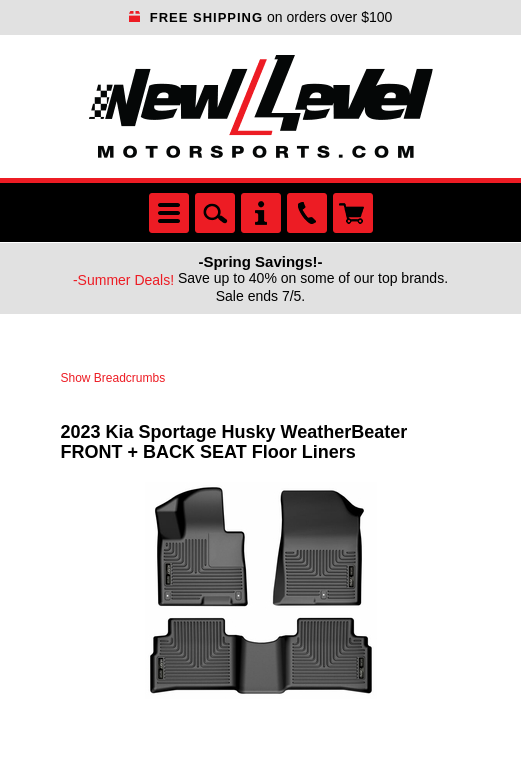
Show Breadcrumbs (113, 378)
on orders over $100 (261, 17)
